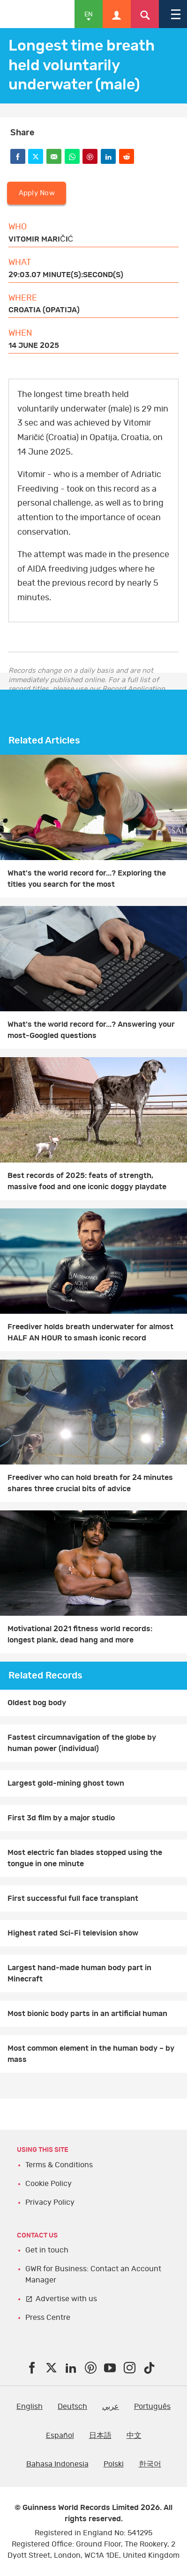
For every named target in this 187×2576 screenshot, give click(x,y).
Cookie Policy (48, 2183)
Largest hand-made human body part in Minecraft (79, 1973)
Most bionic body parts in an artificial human (87, 2013)
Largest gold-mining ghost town (65, 1783)
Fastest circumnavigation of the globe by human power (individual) (81, 1743)
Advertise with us (66, 2299)
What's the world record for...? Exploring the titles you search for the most (86, 878)
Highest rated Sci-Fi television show (72, 1933)
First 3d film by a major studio (61, 1818)
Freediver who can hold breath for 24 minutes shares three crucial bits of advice (90, 1483)
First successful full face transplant (72, 1898)
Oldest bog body (36, 1703)
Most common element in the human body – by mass (90, 2054)
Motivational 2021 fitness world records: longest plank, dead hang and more (79, 1634)
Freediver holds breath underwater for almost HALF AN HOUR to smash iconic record (90, 1332)
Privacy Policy (50, 2202)
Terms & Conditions (59, 2165)
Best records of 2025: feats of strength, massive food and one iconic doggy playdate (86, 1181)
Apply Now (37, 193)
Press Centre (47, 2317)
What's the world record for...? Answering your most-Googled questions (91, 1030)
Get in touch (46, 2250)
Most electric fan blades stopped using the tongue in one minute (84, 1858)
